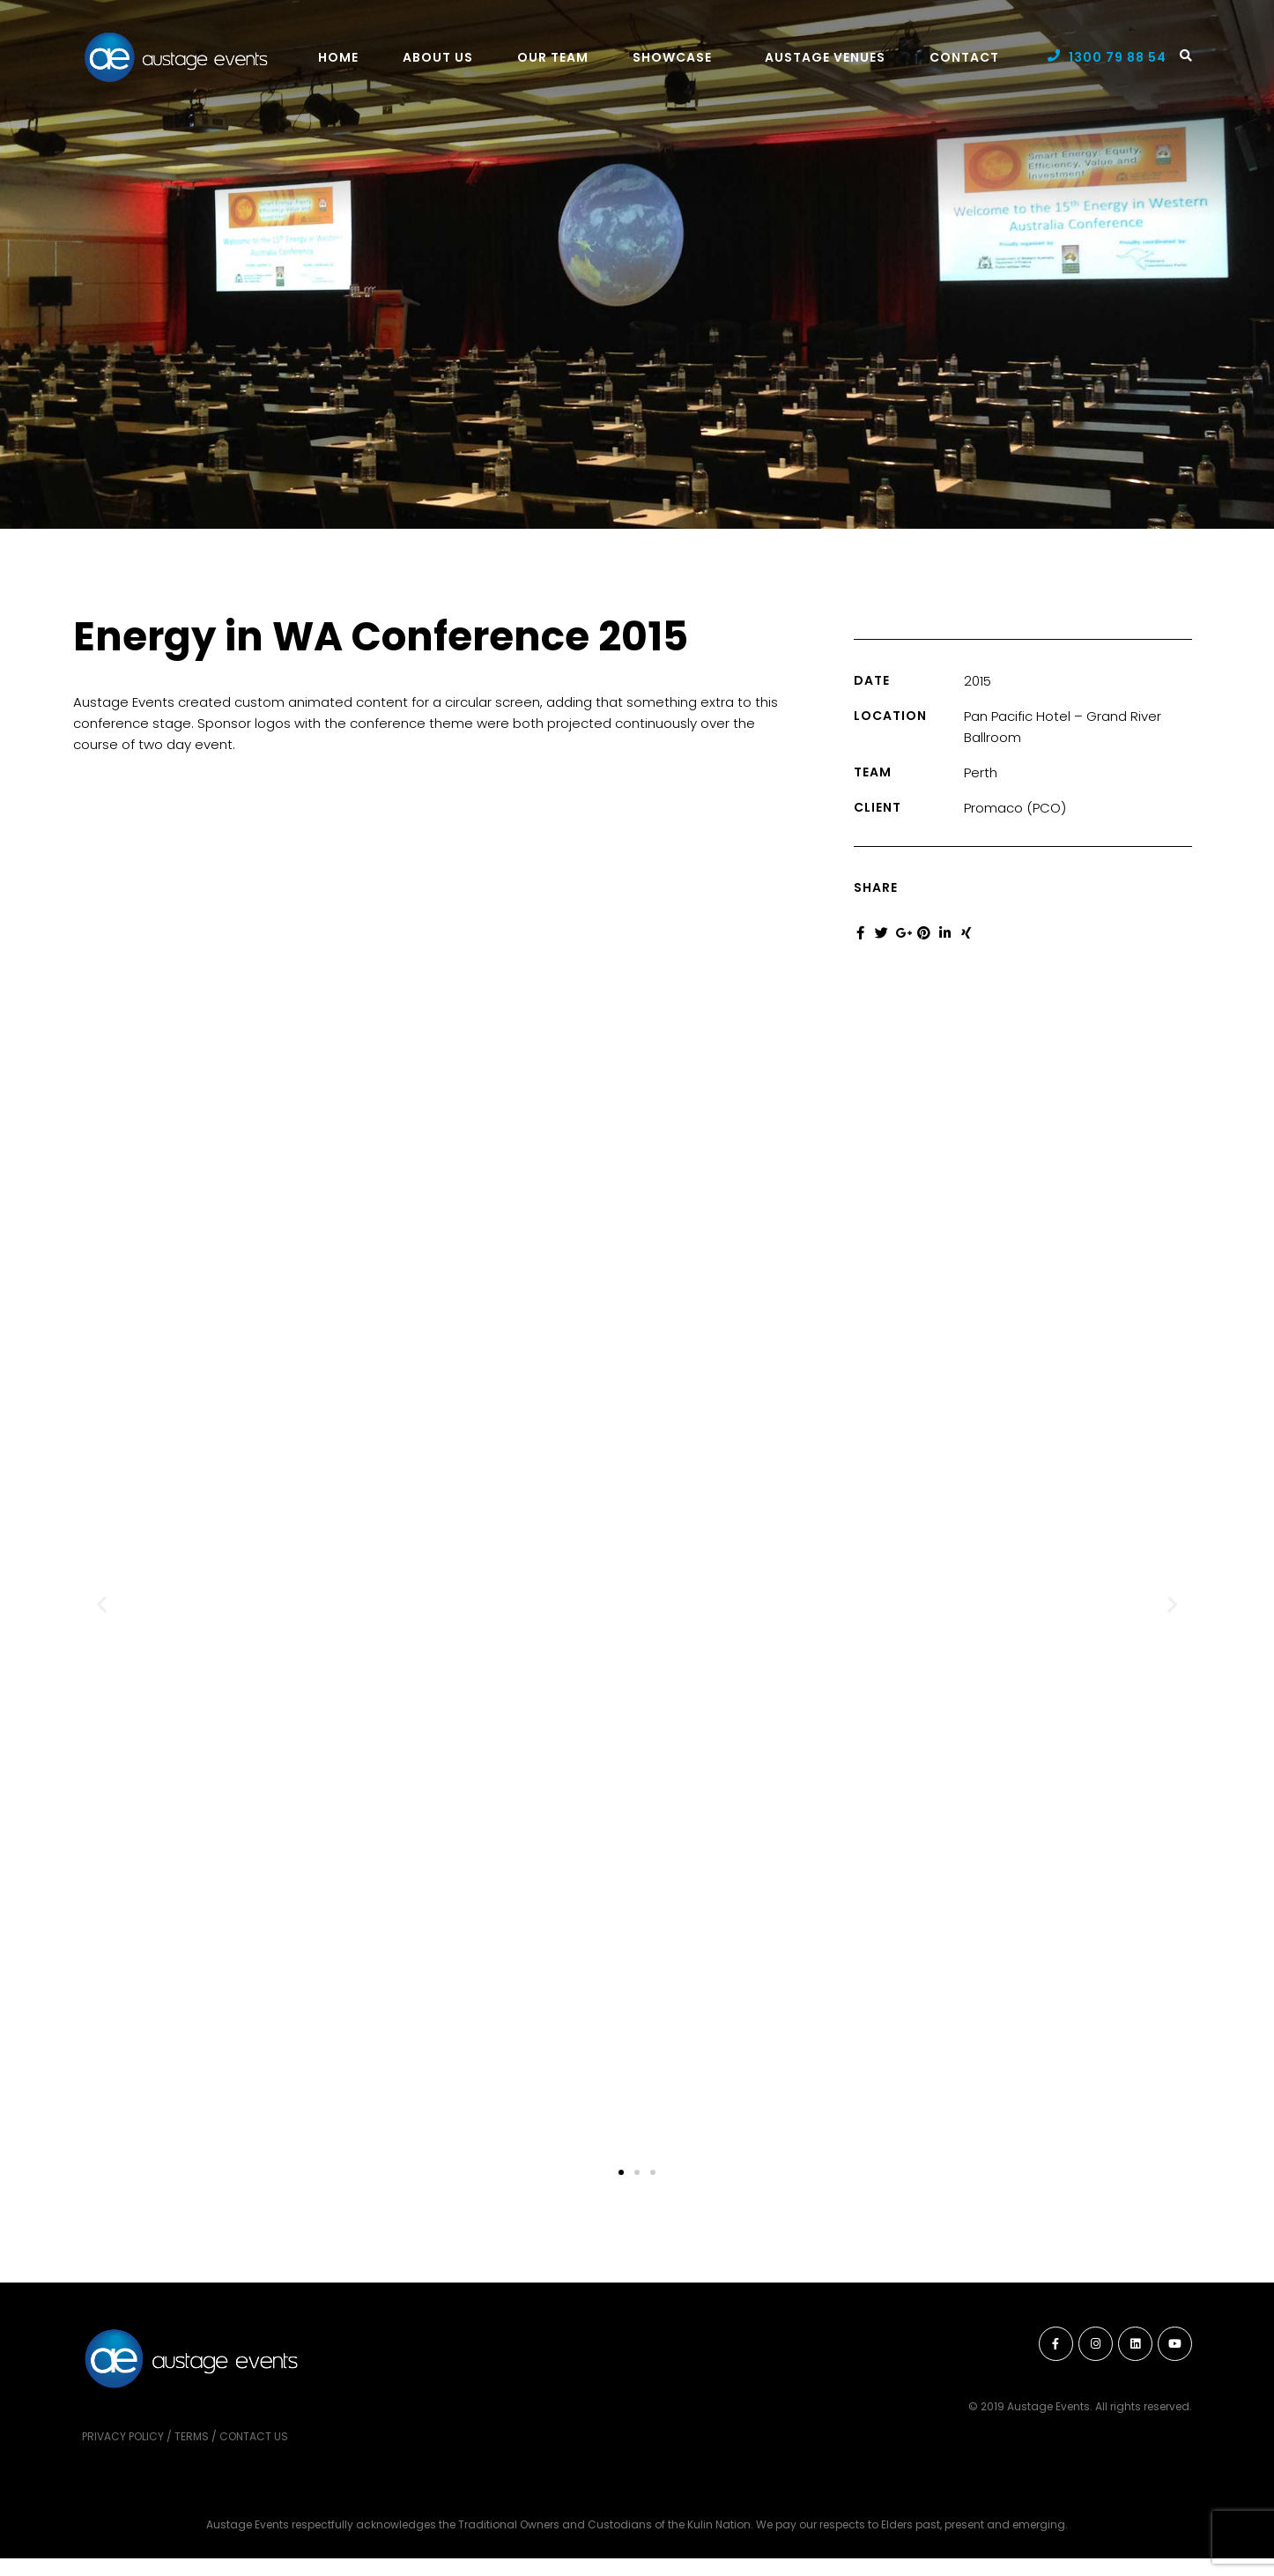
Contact (964, 57)
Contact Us (253, 2436)
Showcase (672, 57)
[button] (102, 1604)
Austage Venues (825, 57)
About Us (438, 57)
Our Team (553, 57)
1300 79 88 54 (1118, 57)
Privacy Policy (123, 2436)
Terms (191, 2436)
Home (338, 57)
